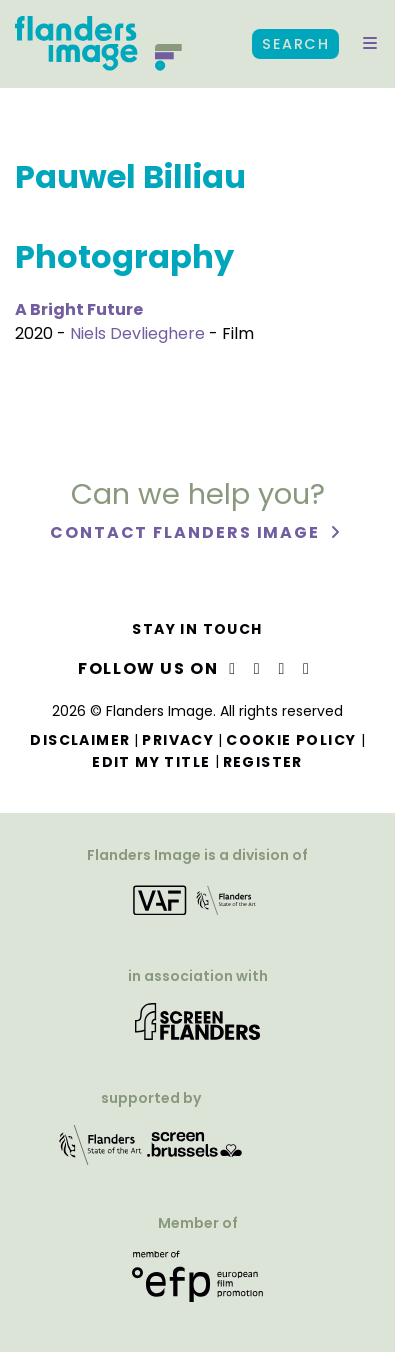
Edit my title (151, 762)
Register (263, 762)
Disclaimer (80, 740)
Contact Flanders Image (187, 532)
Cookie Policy (291, 740)
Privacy (178, 740)
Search (295, 44)
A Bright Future (79, 309)
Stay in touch (197, 629)
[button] (370, 44)
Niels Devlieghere (137, 333)
